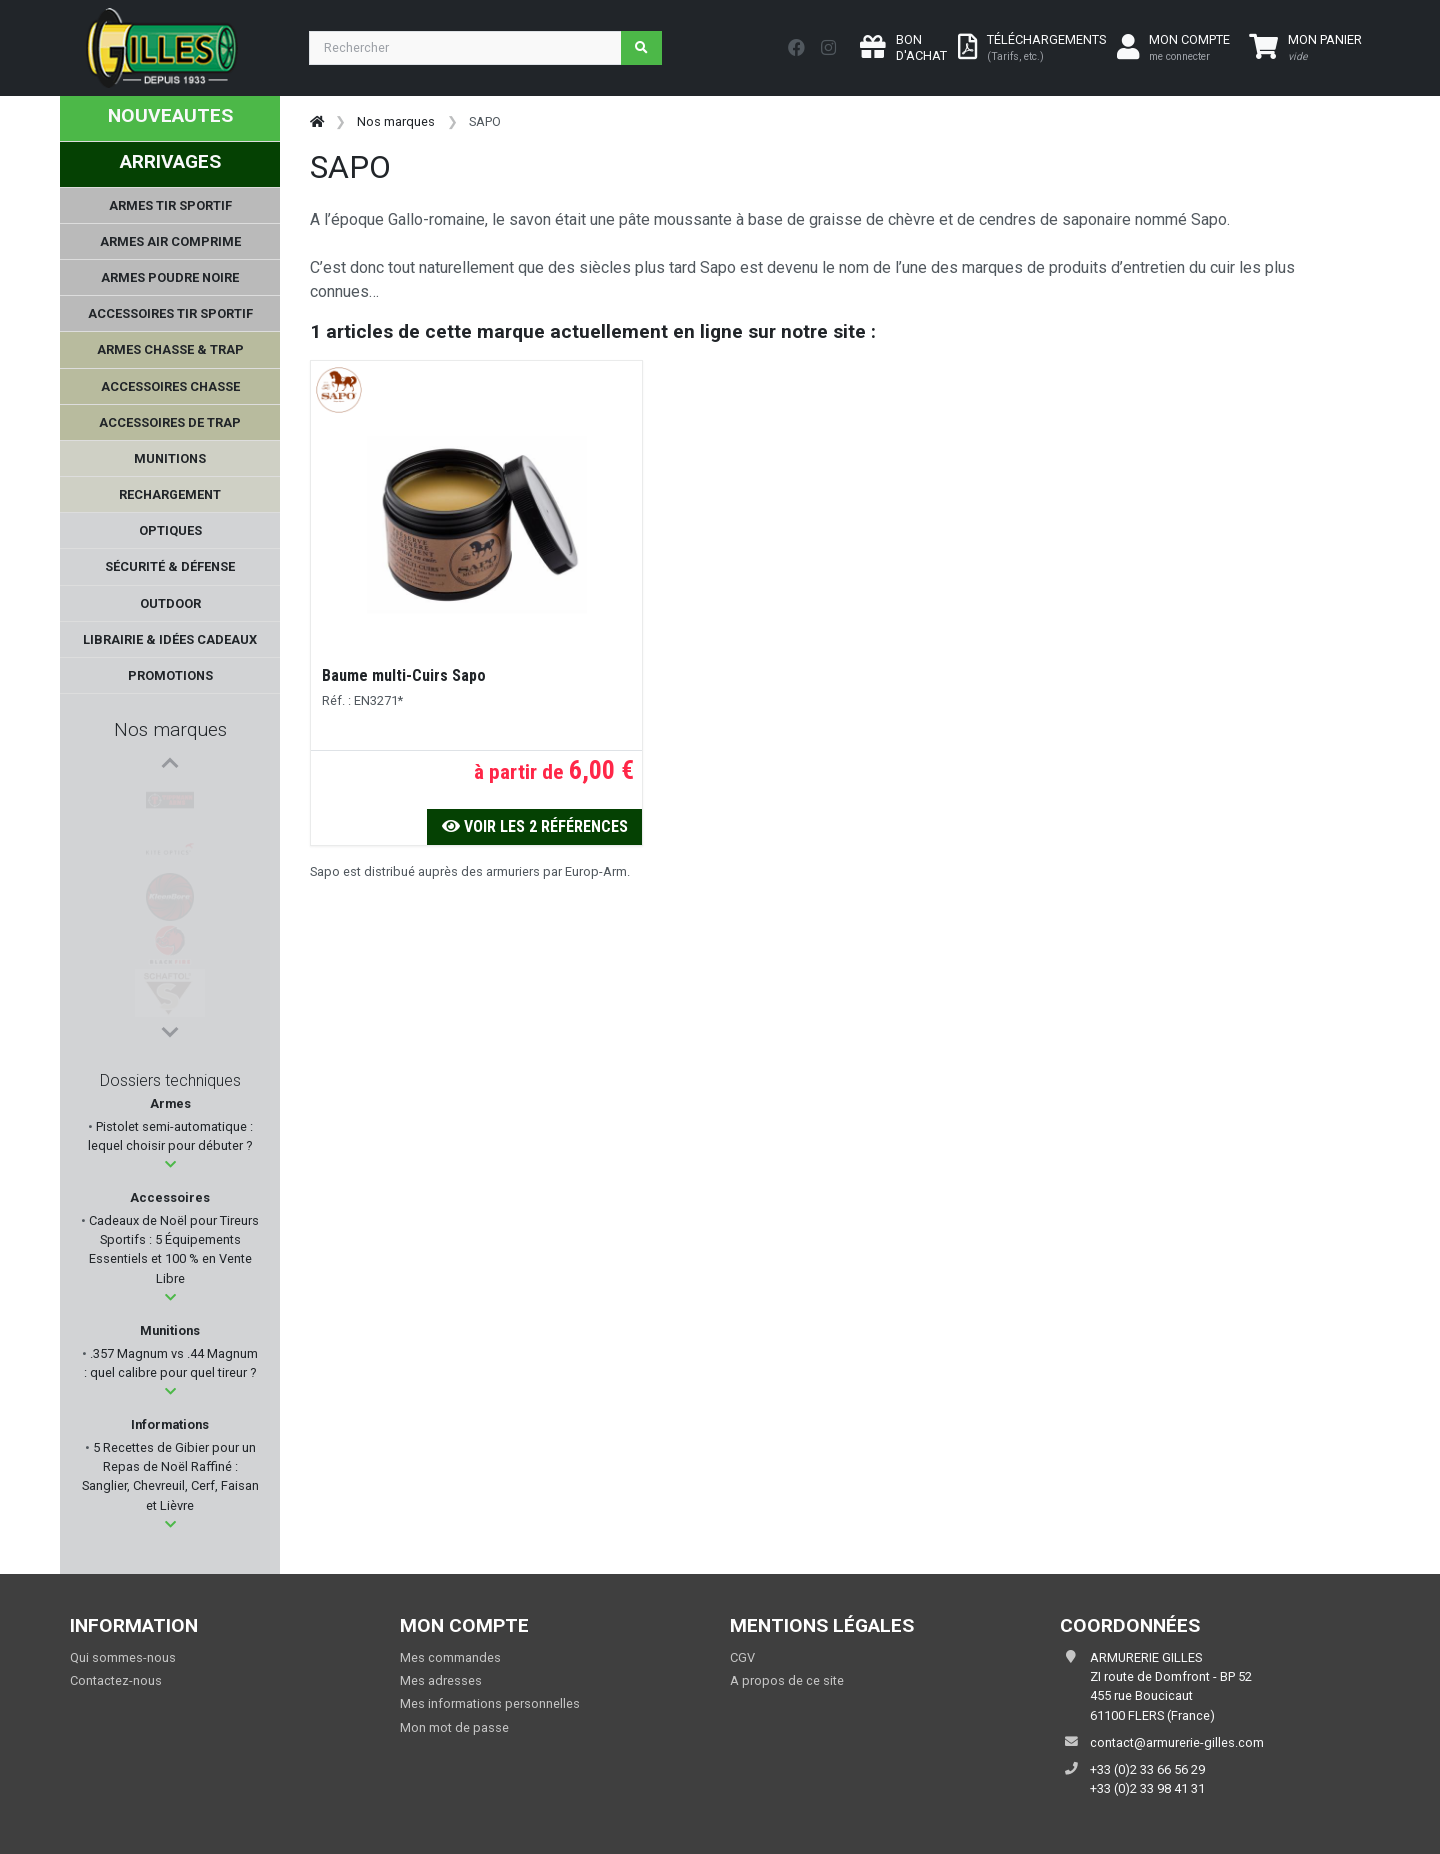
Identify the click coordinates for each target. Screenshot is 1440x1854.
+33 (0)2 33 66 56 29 (1147, 1769)
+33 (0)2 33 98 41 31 (1147, 1788)
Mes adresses (441, 1680)
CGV (742, 1657)
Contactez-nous (116, 1680)
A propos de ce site (787, 1680)
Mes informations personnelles (490, 1703)
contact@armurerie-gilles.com (1177, 1742)
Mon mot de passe (454, 1727)
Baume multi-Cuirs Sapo (404, 675)
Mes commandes (450, 1657)
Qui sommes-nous (123, 1657)
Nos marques (170, 729)
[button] (170, 1164)
